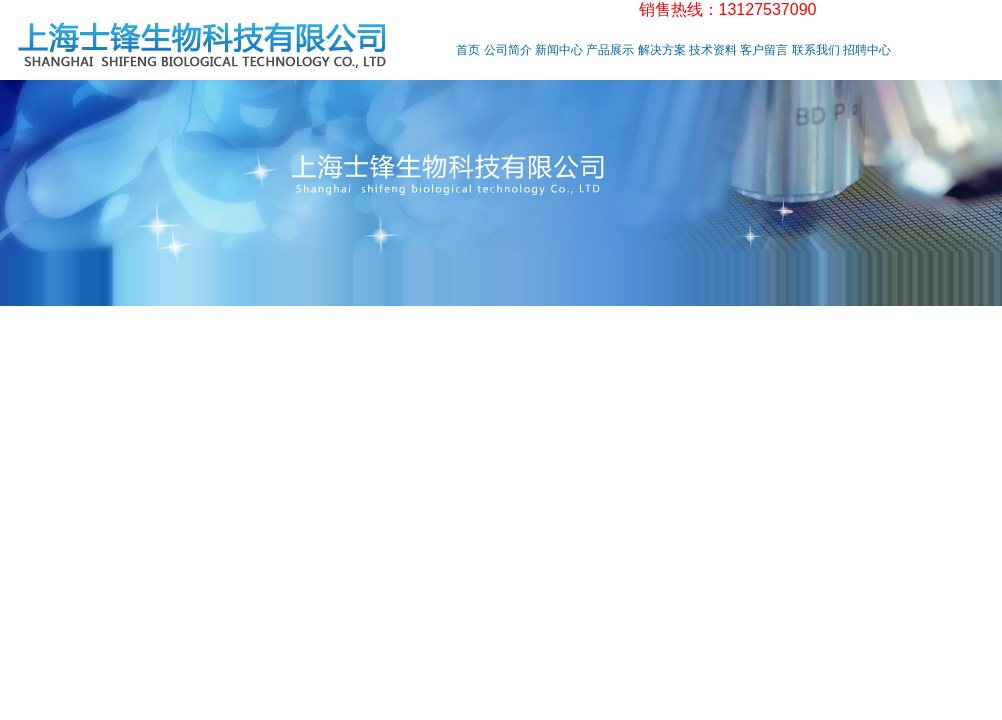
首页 (468, 50)
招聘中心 (867, 50)
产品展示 (610, 50)
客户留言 (764, 50)
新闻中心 (559, 50)
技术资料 (713, 50)
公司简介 (508, 50)
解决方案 (662, 50)
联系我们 (816, 50)
